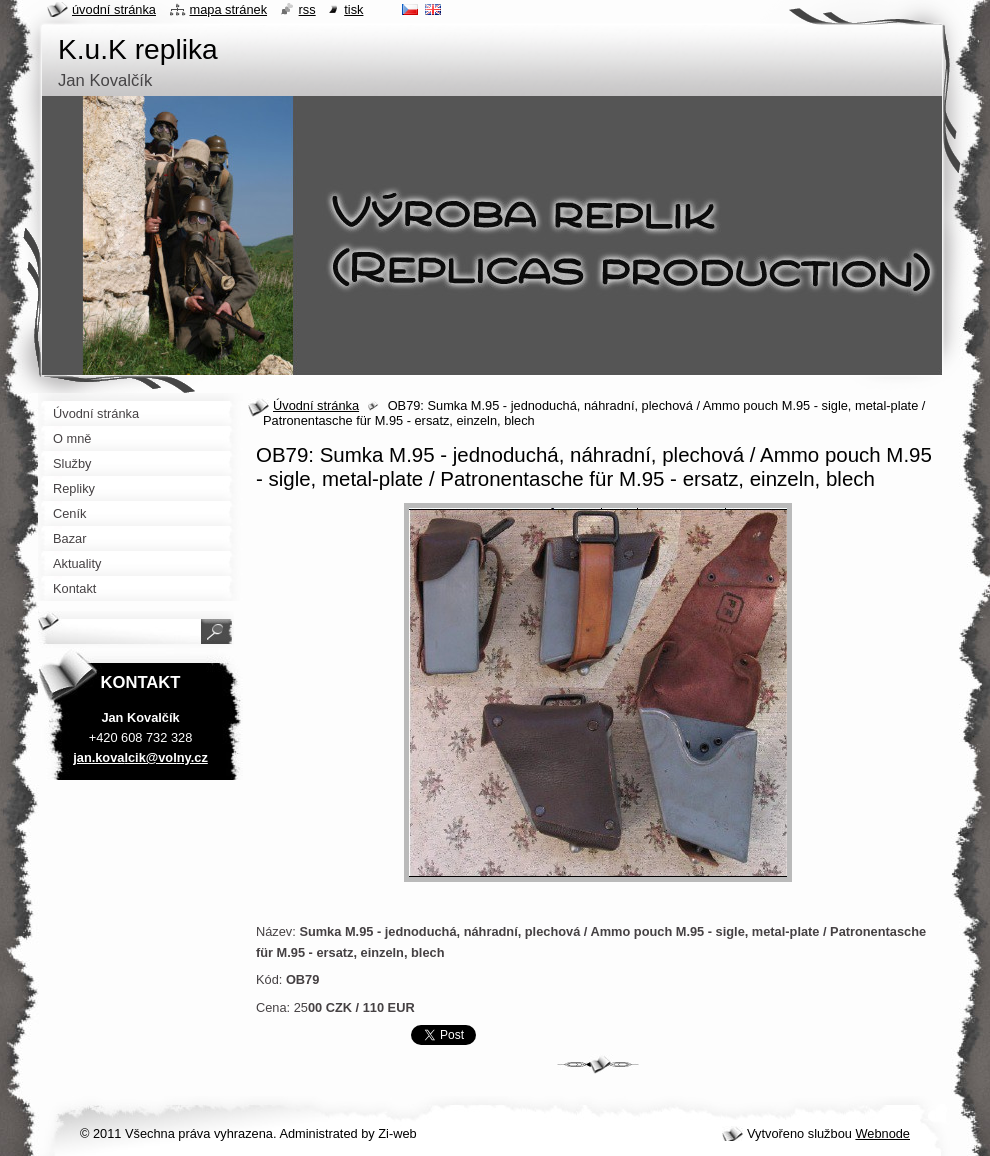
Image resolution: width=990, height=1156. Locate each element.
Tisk (353, 9)
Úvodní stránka (316, 405)
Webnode (882, 1133)
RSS (307, 9)
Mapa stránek (229, 9)
